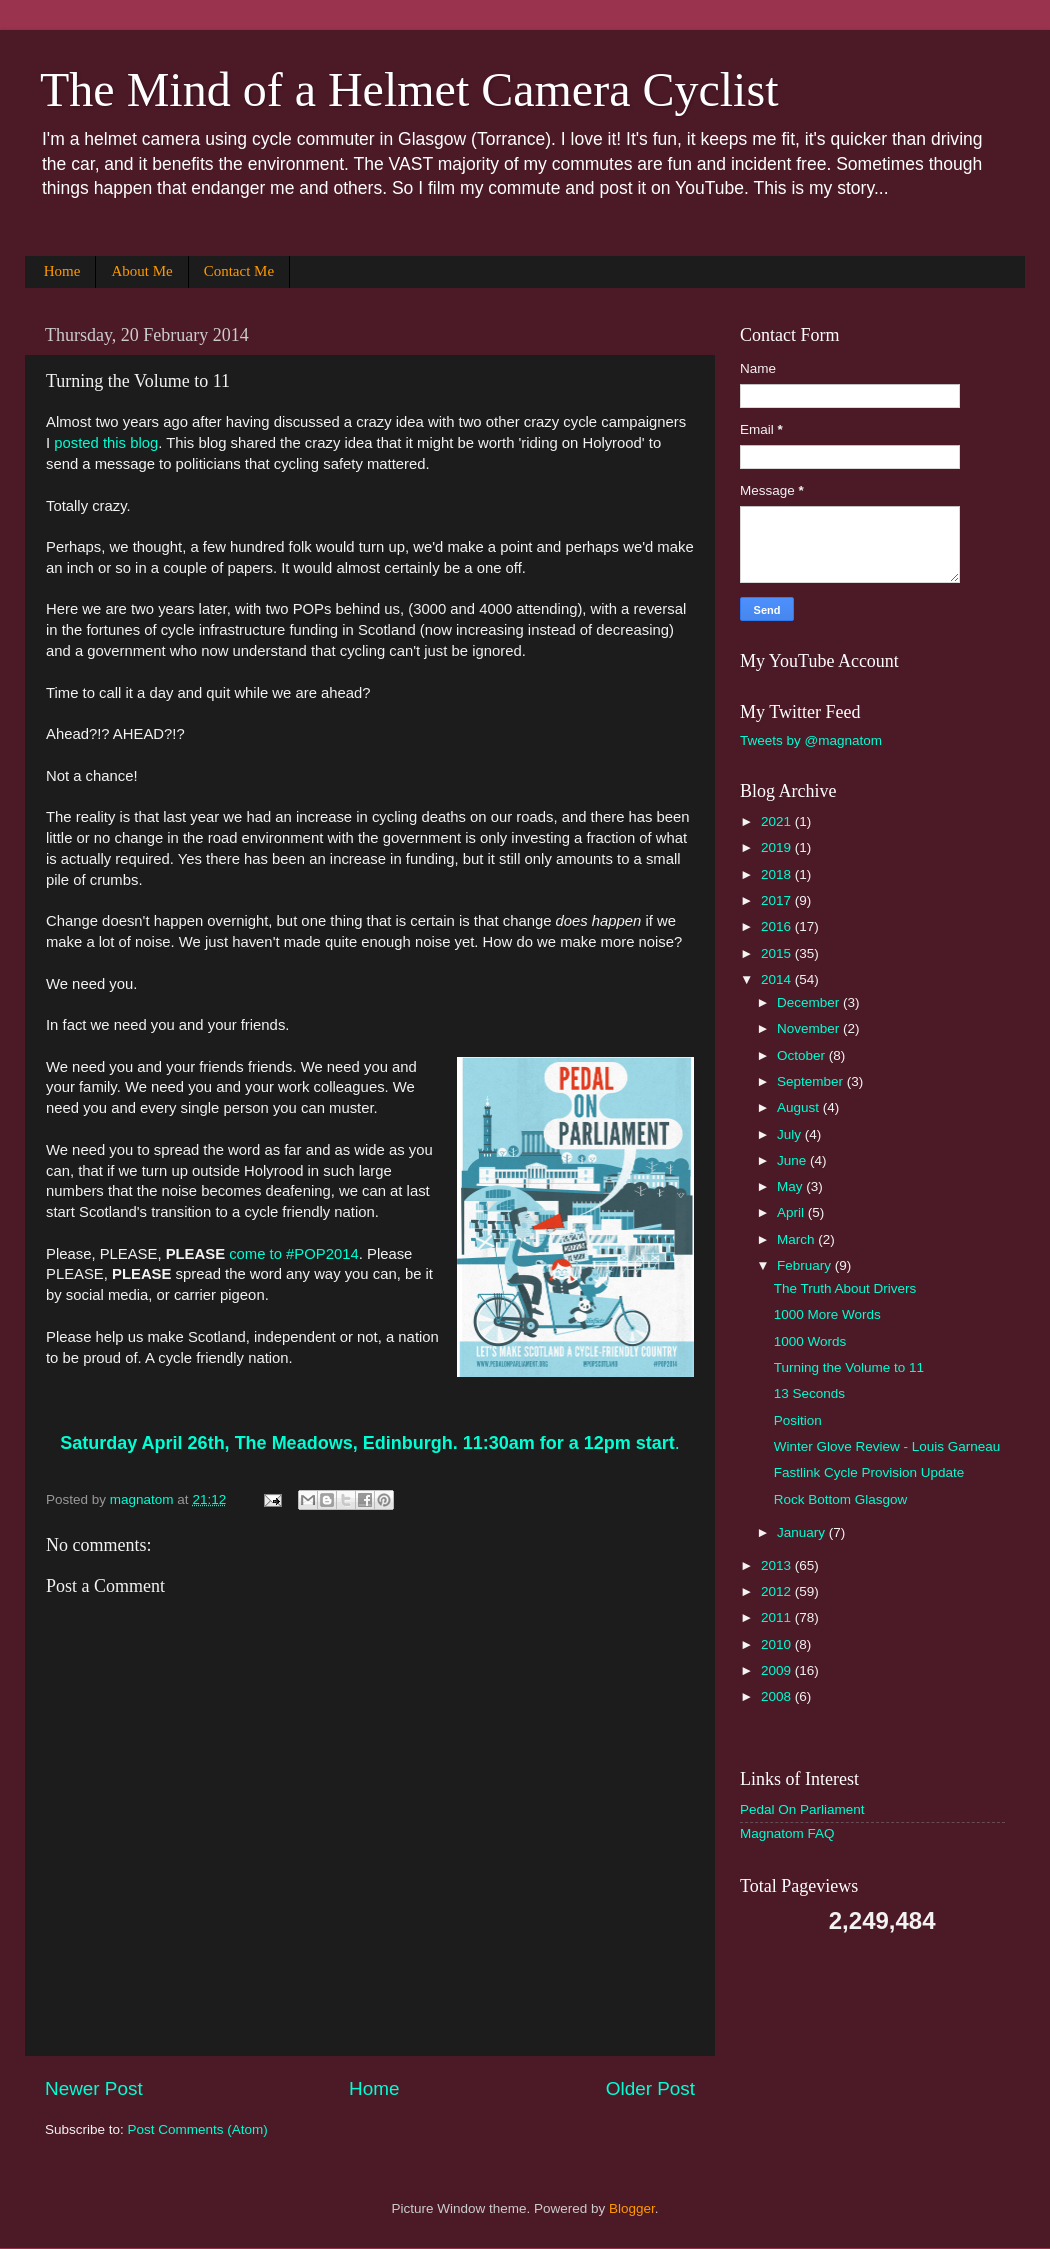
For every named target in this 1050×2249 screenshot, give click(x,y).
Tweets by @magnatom (811, 740)
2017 (778, 900)
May (791, 1186)
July (791, 1134)
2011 (778, 1617)
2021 (778, 821)
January (803, 1532)
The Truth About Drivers (845, 1288)
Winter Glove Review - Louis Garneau (887, 1446)
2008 (778, 1696)
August (800, 1107)
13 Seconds (809, 1393)
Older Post (650, 2088)
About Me (141, 271)
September (812, 1081)
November (810, 1028)
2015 (778, 953)
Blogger (632, 2208)
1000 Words (810, 1341)
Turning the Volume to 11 (849, 1367)
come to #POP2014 (294, 1254)
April (792, 1212)
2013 (778, 1565)
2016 (778, 926)
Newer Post (94, 2088)
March (797, 1239)
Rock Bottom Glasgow (841, 1499)
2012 (778, 1591)
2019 (778, 847)
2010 (778, 1644)
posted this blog (106, 443)
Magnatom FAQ (787, 1833)
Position (798, 1420)
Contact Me (239, 271)
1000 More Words (827, 1314)
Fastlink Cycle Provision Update (869, 1472)
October (803, 1055)
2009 (778, 1670)
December (810, 1002)
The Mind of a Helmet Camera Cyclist (409, 89)
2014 (778, 979)
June (793, 1160)
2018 (778, 874)
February (806, 1265)
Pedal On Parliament (802, 1809)
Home (62, 271)
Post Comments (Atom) (198, 2129)
